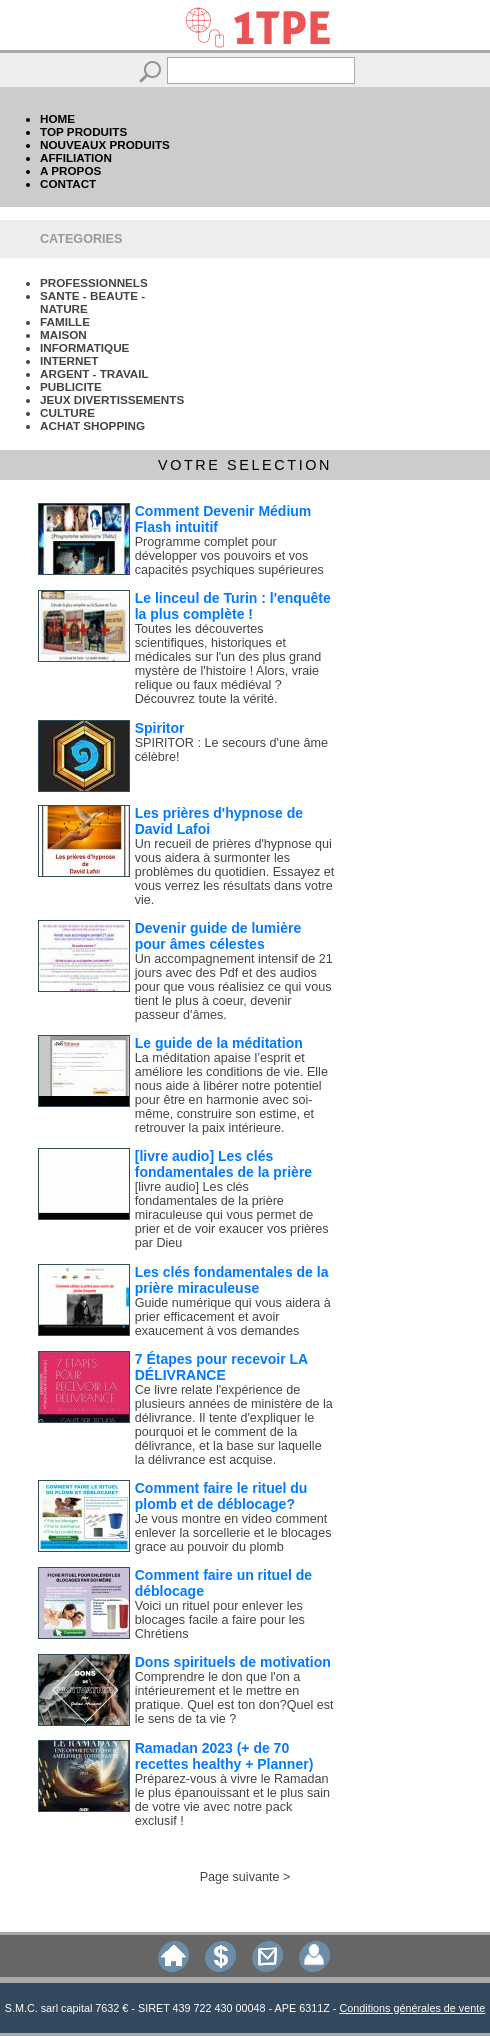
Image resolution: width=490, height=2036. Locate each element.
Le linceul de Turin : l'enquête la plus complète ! (233, 606)
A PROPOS (70, 170)
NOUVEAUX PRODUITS (105, 144)
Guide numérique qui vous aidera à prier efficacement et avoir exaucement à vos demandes (233, 1317)
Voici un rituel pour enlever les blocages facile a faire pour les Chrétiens (220, 1620)
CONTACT (68, 183)
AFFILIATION (76, 157)
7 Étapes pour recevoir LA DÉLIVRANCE (221, 1367)
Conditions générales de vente (412, 2008)
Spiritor (160, 728)
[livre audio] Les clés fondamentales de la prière (223, 1164)
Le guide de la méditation (219, 1043)
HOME (57, 118)
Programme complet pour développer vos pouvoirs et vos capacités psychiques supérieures (229, 556)
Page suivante (240, 1877)
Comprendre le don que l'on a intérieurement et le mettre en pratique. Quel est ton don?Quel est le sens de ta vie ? (234, 1698)
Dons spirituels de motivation (233, 1662)
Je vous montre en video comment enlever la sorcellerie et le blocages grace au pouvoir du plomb (233, 1533)
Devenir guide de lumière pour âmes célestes (218, 936)
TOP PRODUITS (83, 131)
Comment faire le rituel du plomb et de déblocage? (221, 1496)
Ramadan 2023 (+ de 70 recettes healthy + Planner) (224, 1756)
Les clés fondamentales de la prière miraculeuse (232, 1280)
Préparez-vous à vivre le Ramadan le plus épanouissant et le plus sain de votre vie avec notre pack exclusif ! (232, 1800)
